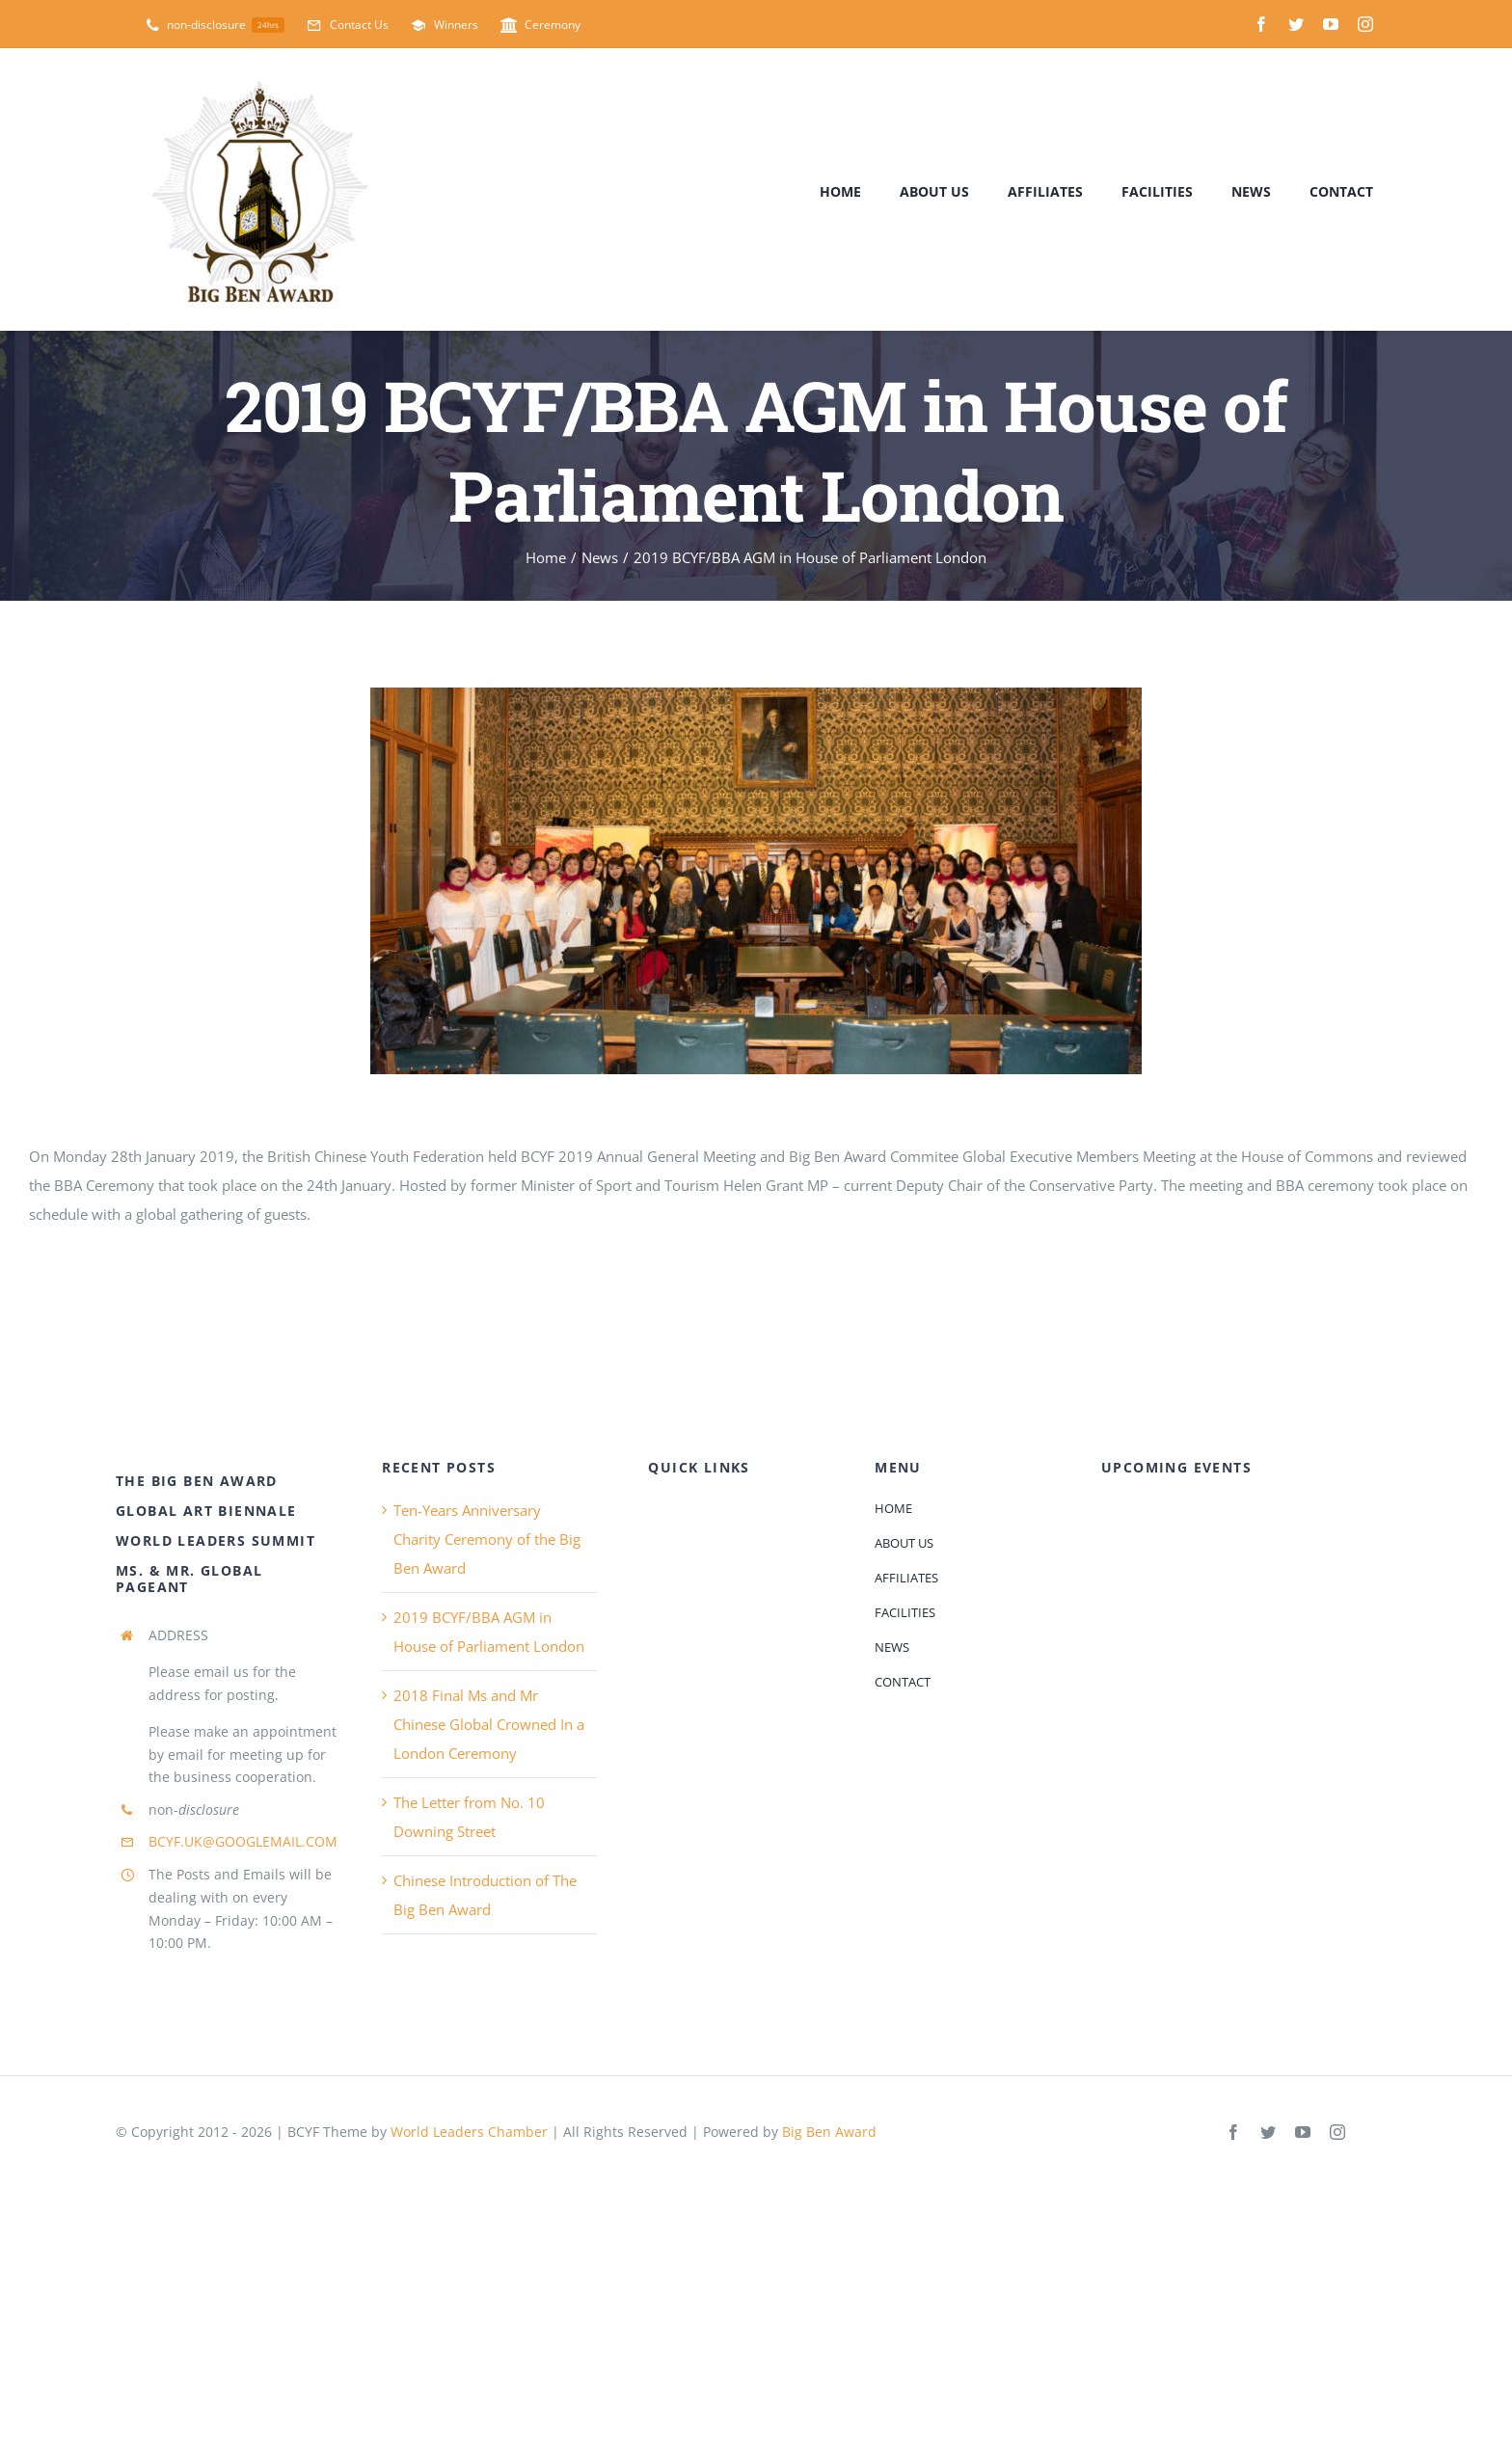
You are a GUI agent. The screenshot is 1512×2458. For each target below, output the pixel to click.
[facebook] (1261, 24)
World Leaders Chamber (469, 2131)
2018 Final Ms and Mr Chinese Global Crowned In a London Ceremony (488, 1724)
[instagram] (1365, 24)
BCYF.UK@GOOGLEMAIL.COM (243, 1841)
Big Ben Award (829, 2131)
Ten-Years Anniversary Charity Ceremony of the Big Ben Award (486, 1539)
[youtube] (1330, 24)
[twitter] (1296, 24)
